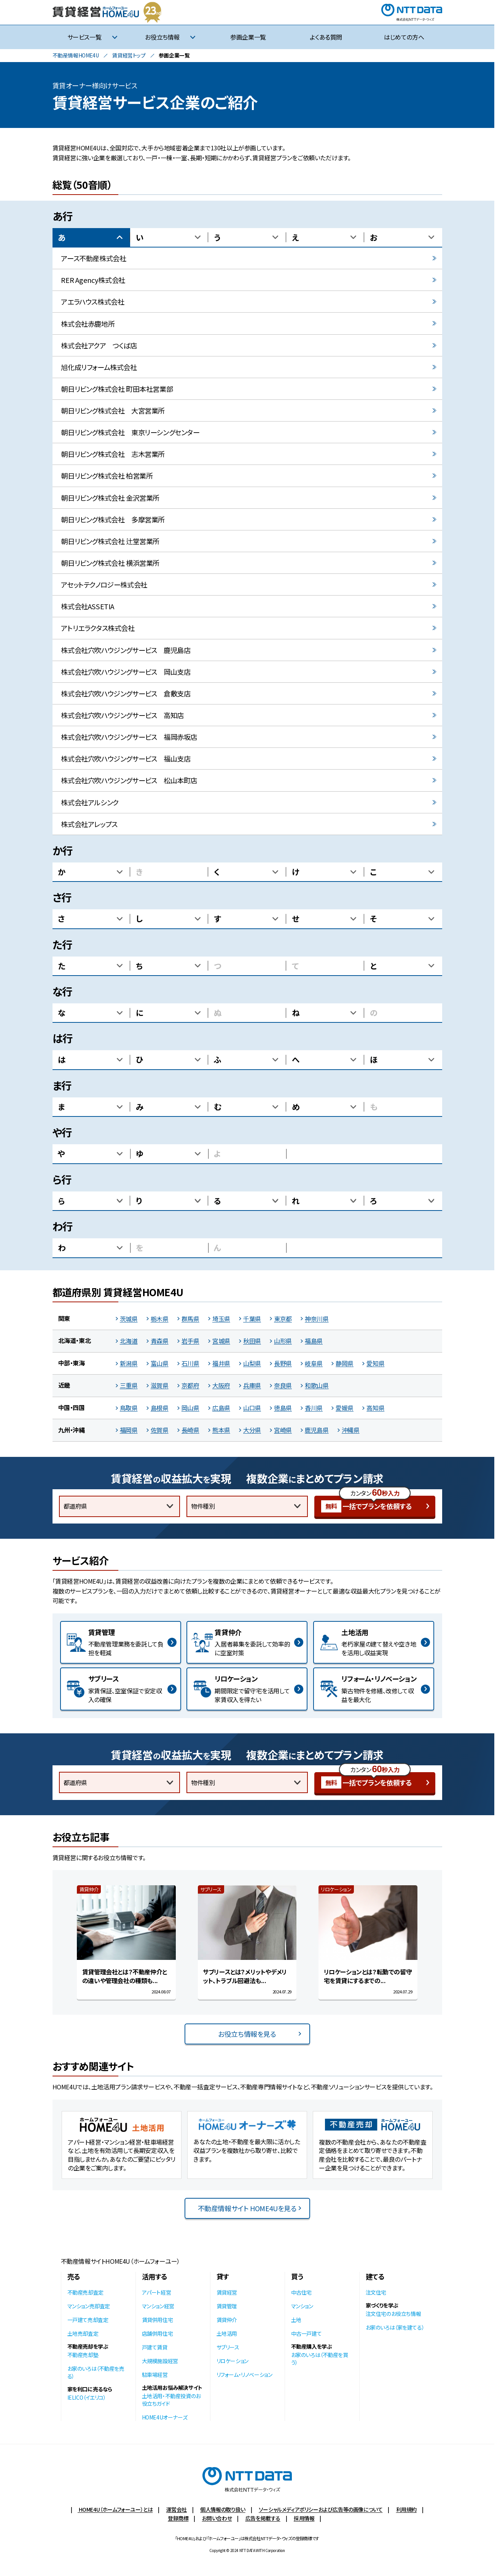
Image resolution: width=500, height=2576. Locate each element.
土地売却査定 (83, 2333)
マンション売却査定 (88, 2306)
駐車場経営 (155, 2374)
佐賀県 (160, 1429)
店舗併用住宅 (157, 2333)
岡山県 (190, 1407)
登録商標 (178, 2518)
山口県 (252, 1407)
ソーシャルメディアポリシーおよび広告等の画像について (321, 2509)
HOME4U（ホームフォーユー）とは (115, 2509)
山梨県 (252, 1363)
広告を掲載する (262, 2518)
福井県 (221, 1363)
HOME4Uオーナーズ (165, 2417)
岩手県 (190, 1340)
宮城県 (221, 1340)
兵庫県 (252, 1385)
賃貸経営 (227, 2292)
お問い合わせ (217, 2518)
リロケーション (232, 2361)
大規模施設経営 (160, 2361)
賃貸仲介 (227, 2320)
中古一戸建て (306, 2333)
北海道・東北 (74, 1340)
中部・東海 (71, 1362)
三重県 (129, 1385)
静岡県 (345, 1363)
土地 (296, 2320)
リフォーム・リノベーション (244, 2374)
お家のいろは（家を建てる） (395, 2327)
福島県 (314, 1340)
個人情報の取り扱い (222, 2509)
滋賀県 (160, 1385)
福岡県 (129, 1429)
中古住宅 (301, 2292)
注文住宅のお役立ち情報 (393, 2313)
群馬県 (190, 1318)
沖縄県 (351, 1429)
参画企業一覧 (248, 37)
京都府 (190, 1385)
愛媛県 (345, 1407)
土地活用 (227, 2333)
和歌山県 (316, 1385)
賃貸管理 (227, 2306)
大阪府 (221, 1385)
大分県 (252, 1429)
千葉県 (252, 1318)
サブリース (228, 2347)
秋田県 (252, 1340)
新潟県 (129, 1363)
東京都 (283, 1318)
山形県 (283, 1340)
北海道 (129, 1340)
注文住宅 (376, 2292)
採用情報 (304, 2518)
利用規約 (406, 2509)
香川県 (314, 1407)
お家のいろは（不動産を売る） (95, 2372)
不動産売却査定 (85, 2292)
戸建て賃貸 (154, 2347)
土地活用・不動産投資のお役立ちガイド (171, 2399)
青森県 (160, 1340)
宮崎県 (283, 1429)
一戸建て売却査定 (87, 2320)
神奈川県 (316, 1318)
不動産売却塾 (83, 2355)
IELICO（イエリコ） (86, 2397)
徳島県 (283, 1407)
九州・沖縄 (71, 1429)
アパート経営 (156, 2292)
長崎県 (190, 1429)
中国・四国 (71, 1407)
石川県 (190, 1363)
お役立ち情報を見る (247, 2034)
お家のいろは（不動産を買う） (319, 2358)
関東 (64, 1318)
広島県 (221, 1407)
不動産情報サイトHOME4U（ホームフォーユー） (120, 2261)
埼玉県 (221, 1318)
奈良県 (283, 1385)
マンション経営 (158, 2306)
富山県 (160, 1363)
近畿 (64, 1384)
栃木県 (160, 1318)
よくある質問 (326, 37)
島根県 (160, 1407)
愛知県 (375, 1363)
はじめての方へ (404, 37)
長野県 (283, 1363)
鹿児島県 (316, 1429)
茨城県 (129, 1318)
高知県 (375, 1407)
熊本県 (221, 1429)
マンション (302, 2306)
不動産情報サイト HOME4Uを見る (247, 2208)
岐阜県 (314, 1363)
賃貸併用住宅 (157, 2320)
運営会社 (176, 2509)
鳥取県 (129, 1407)
